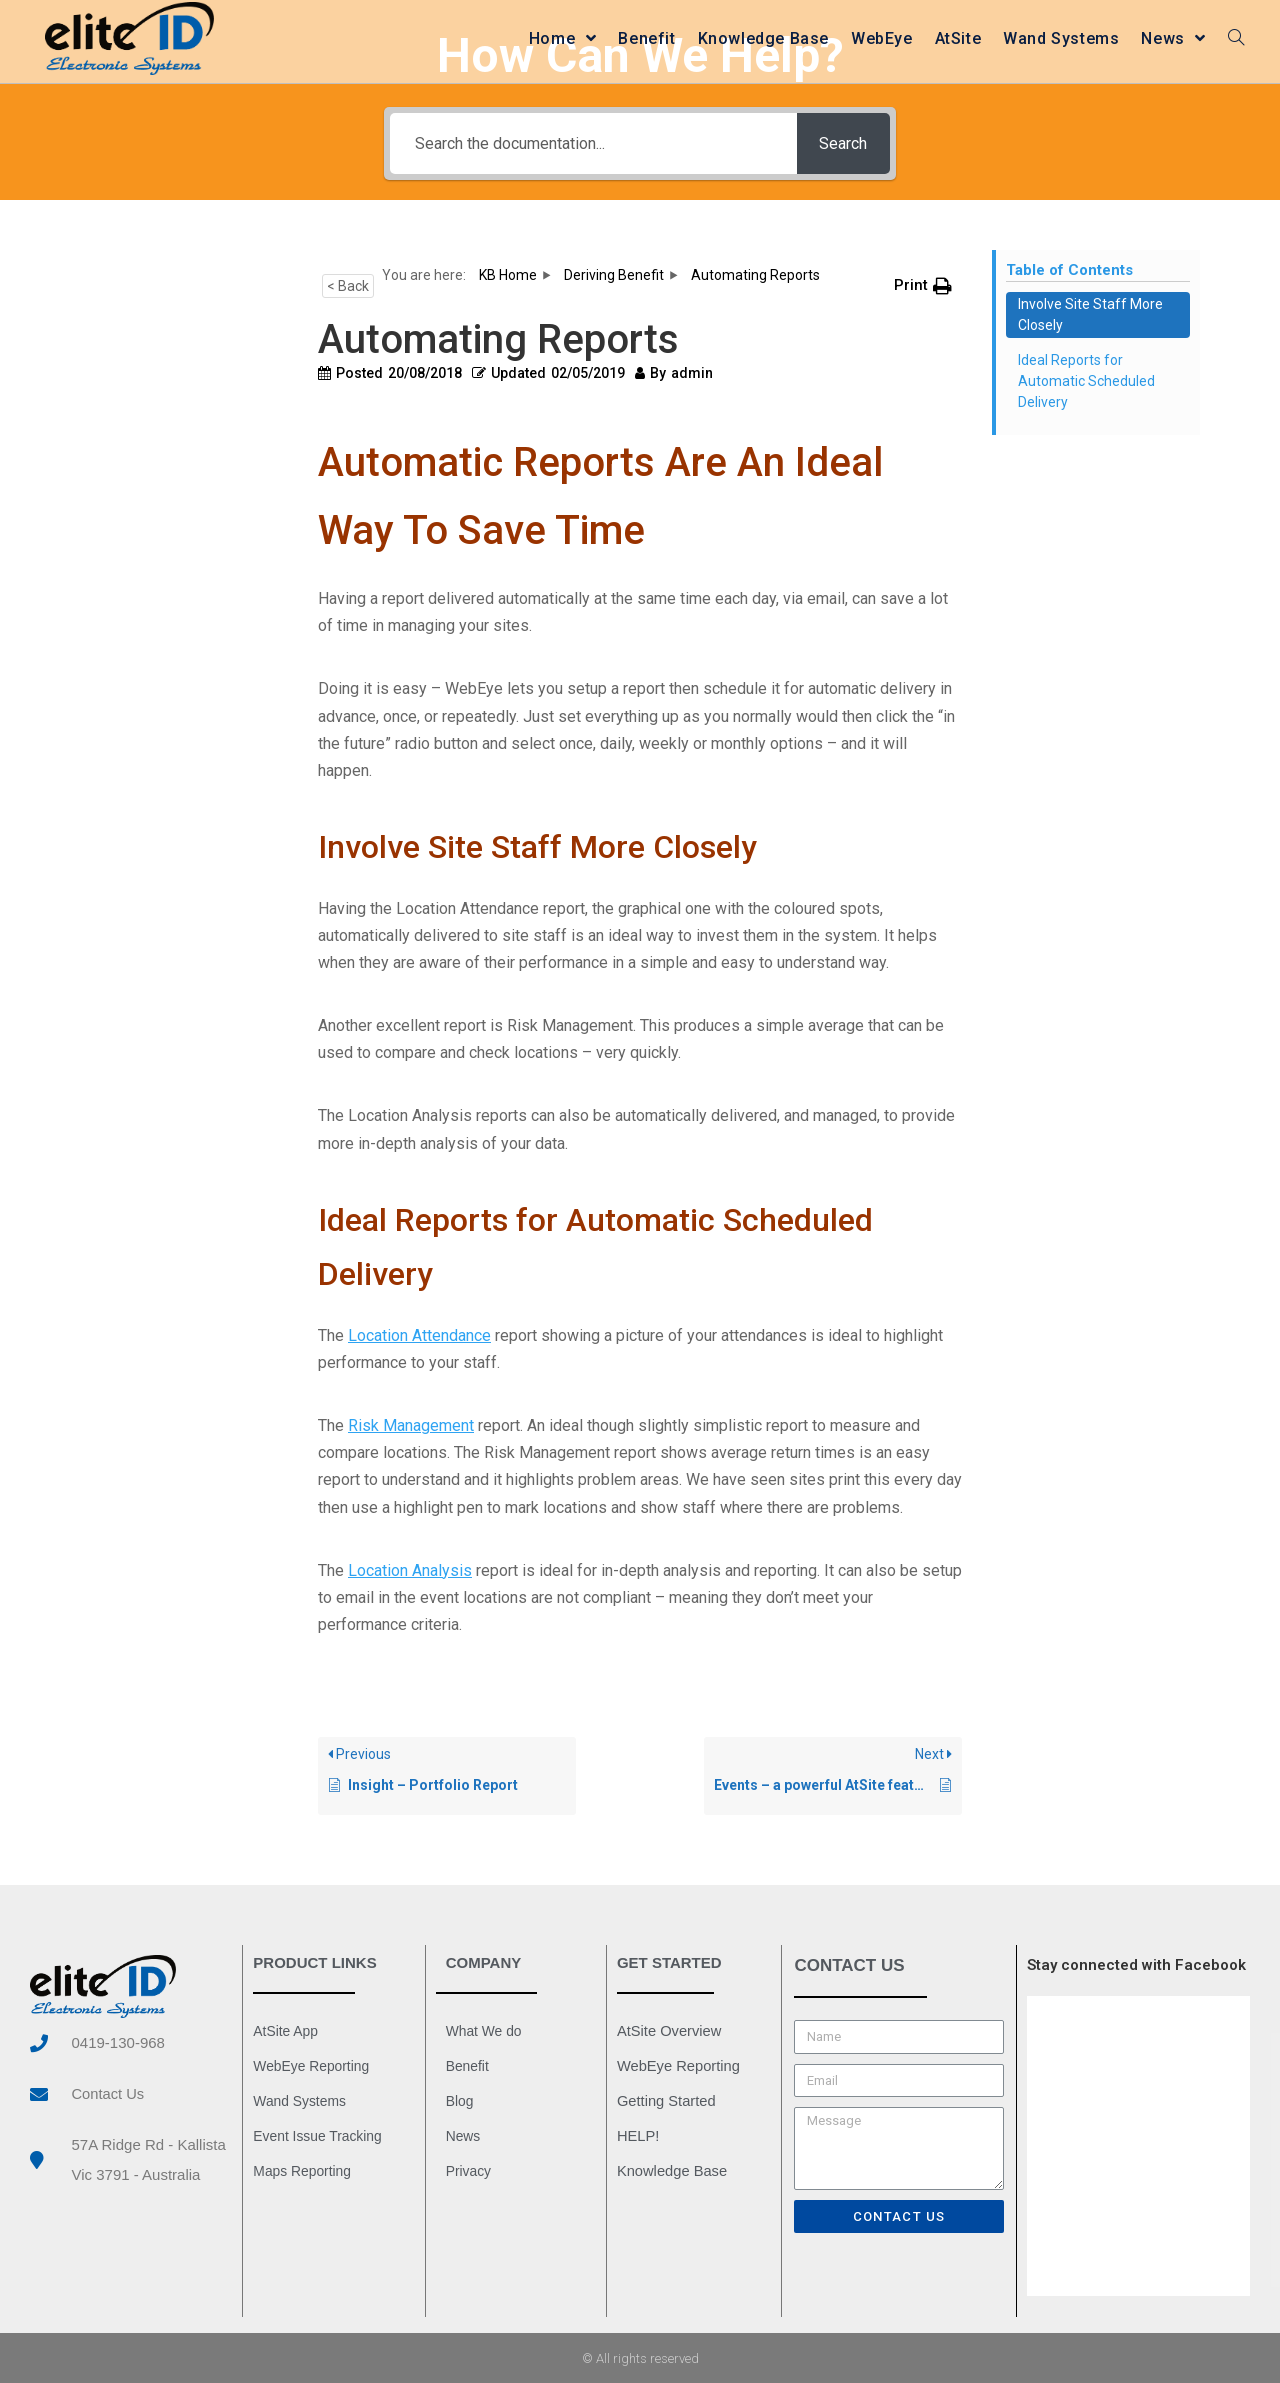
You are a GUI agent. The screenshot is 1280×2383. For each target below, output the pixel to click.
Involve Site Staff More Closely (1090, 314)
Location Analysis (410, 1570)
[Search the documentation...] (591, 143)
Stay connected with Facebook (1136, 1965)
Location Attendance (419, 1335)
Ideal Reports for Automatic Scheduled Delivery (1086, 381)
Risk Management (411, 1425)
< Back (348, 286)
